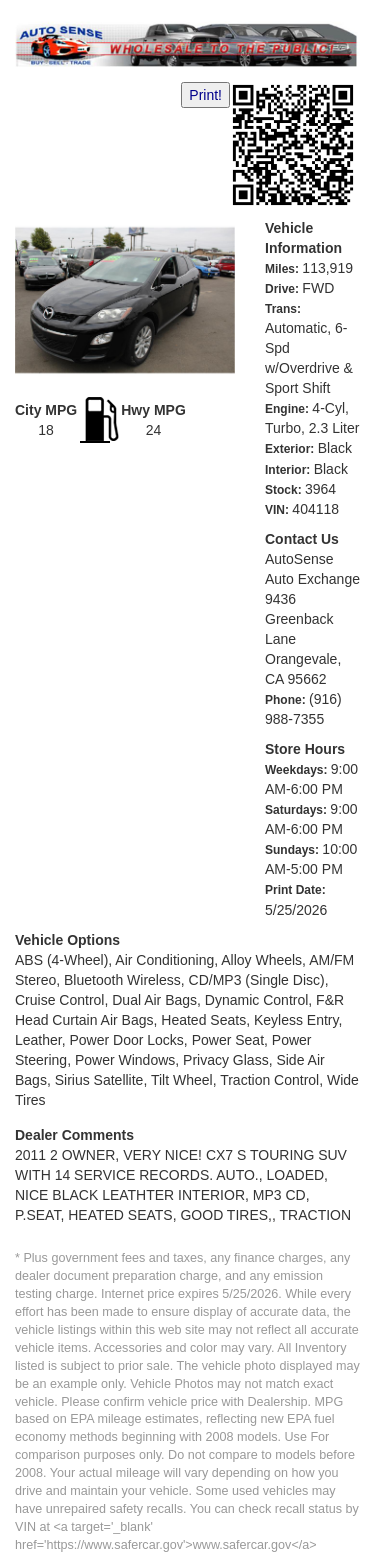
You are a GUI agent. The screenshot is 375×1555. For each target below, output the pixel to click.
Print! (205, 95)
